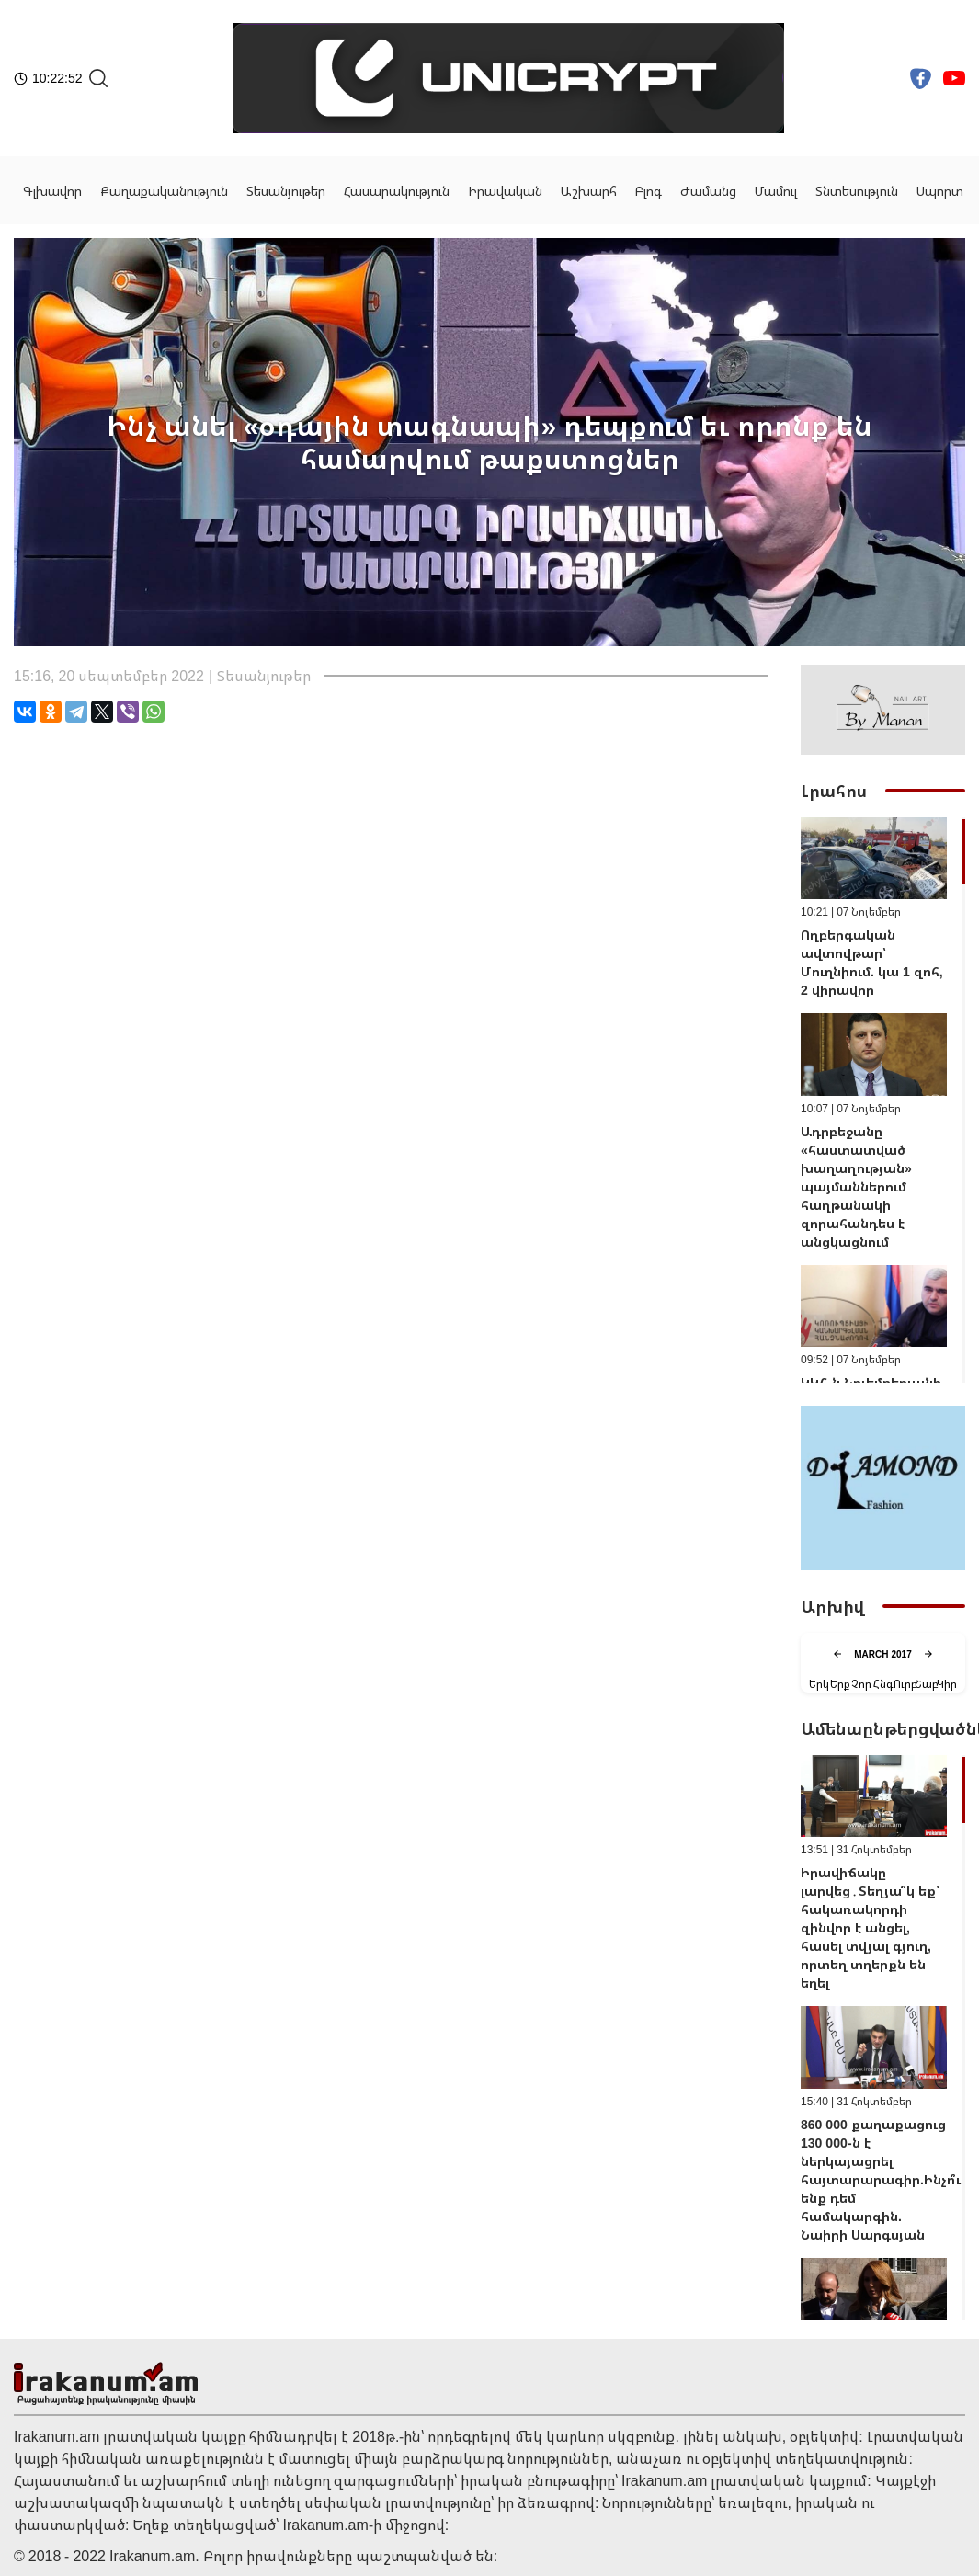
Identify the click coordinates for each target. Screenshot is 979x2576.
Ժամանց (708, 190)
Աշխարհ (589, 190)
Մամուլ (776, 190)
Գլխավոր (52, 190)
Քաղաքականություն (164, 190)
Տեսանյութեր (285, 190)
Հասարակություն (397, 190)
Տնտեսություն (856, 190)
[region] (883, 1100)
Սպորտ (939, 190)
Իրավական (505, 190)
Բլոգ (648, 190)
